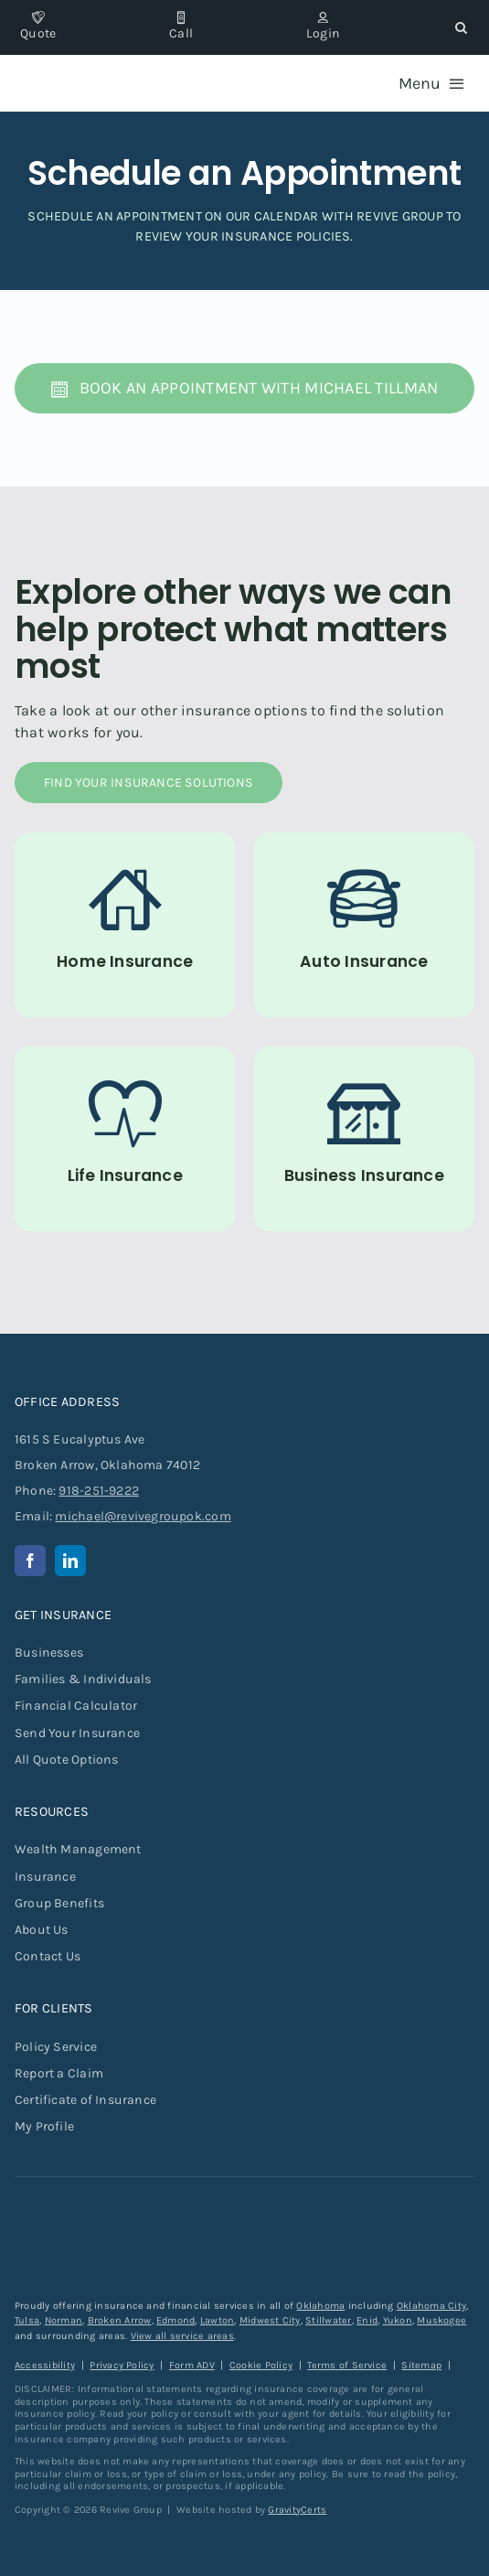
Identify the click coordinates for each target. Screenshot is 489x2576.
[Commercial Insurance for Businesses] (364, 1138)
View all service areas (182, 2336)
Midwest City (270, 2320)
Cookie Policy (260, 2365)
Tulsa (27, 2320)
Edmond (175, 2320)
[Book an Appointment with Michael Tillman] (245, 388)
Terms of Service (347, 2365)
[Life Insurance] (125, 1138)
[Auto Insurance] (364, 924)
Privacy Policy (122, 2365)
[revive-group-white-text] (106, 2220)
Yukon (397, 2320)
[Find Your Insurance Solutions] (148, 782)
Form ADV (192, 2365)
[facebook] (30, 1560)
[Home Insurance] (125, 924)
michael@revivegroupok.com (142, 1516)
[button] (461, 27)
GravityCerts (297, 2510)
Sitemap (421, 2365)
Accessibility (45, 2365)
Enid (366, 2320)
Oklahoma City (431, 2306)
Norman (63, 2320)
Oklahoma (320, 2306)
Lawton (217, 2320)
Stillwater (328, 2320)
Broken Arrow (120, 2320)
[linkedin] (70, 1560)
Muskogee (441, 2320)
